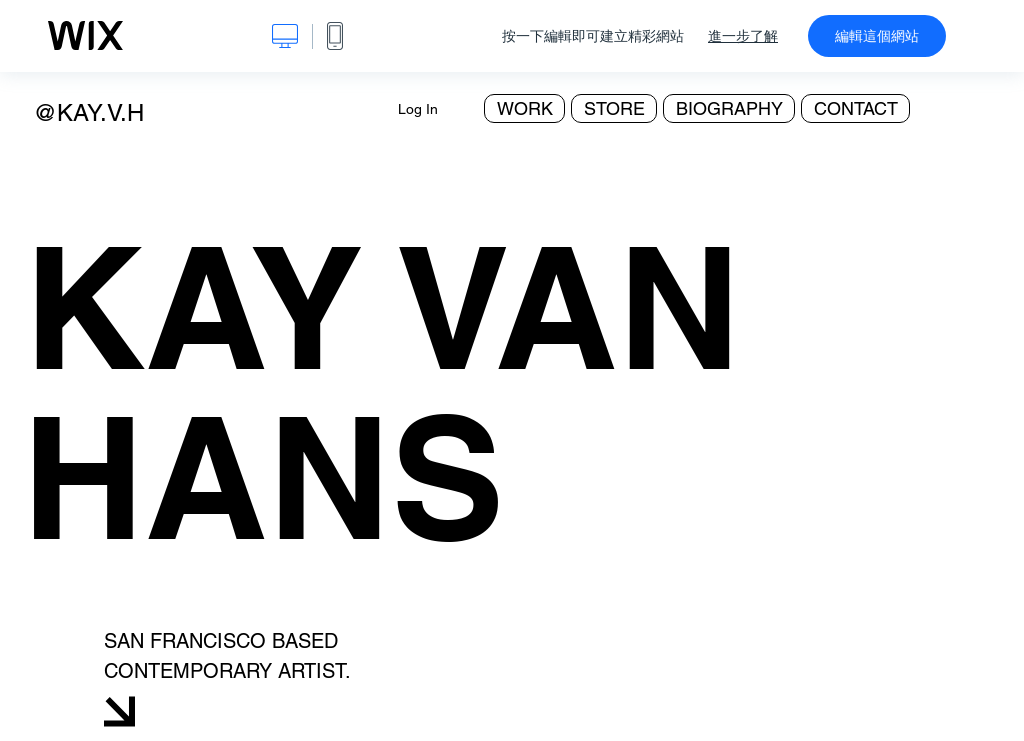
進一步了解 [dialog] (743, 36)
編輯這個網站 (877, 36)
